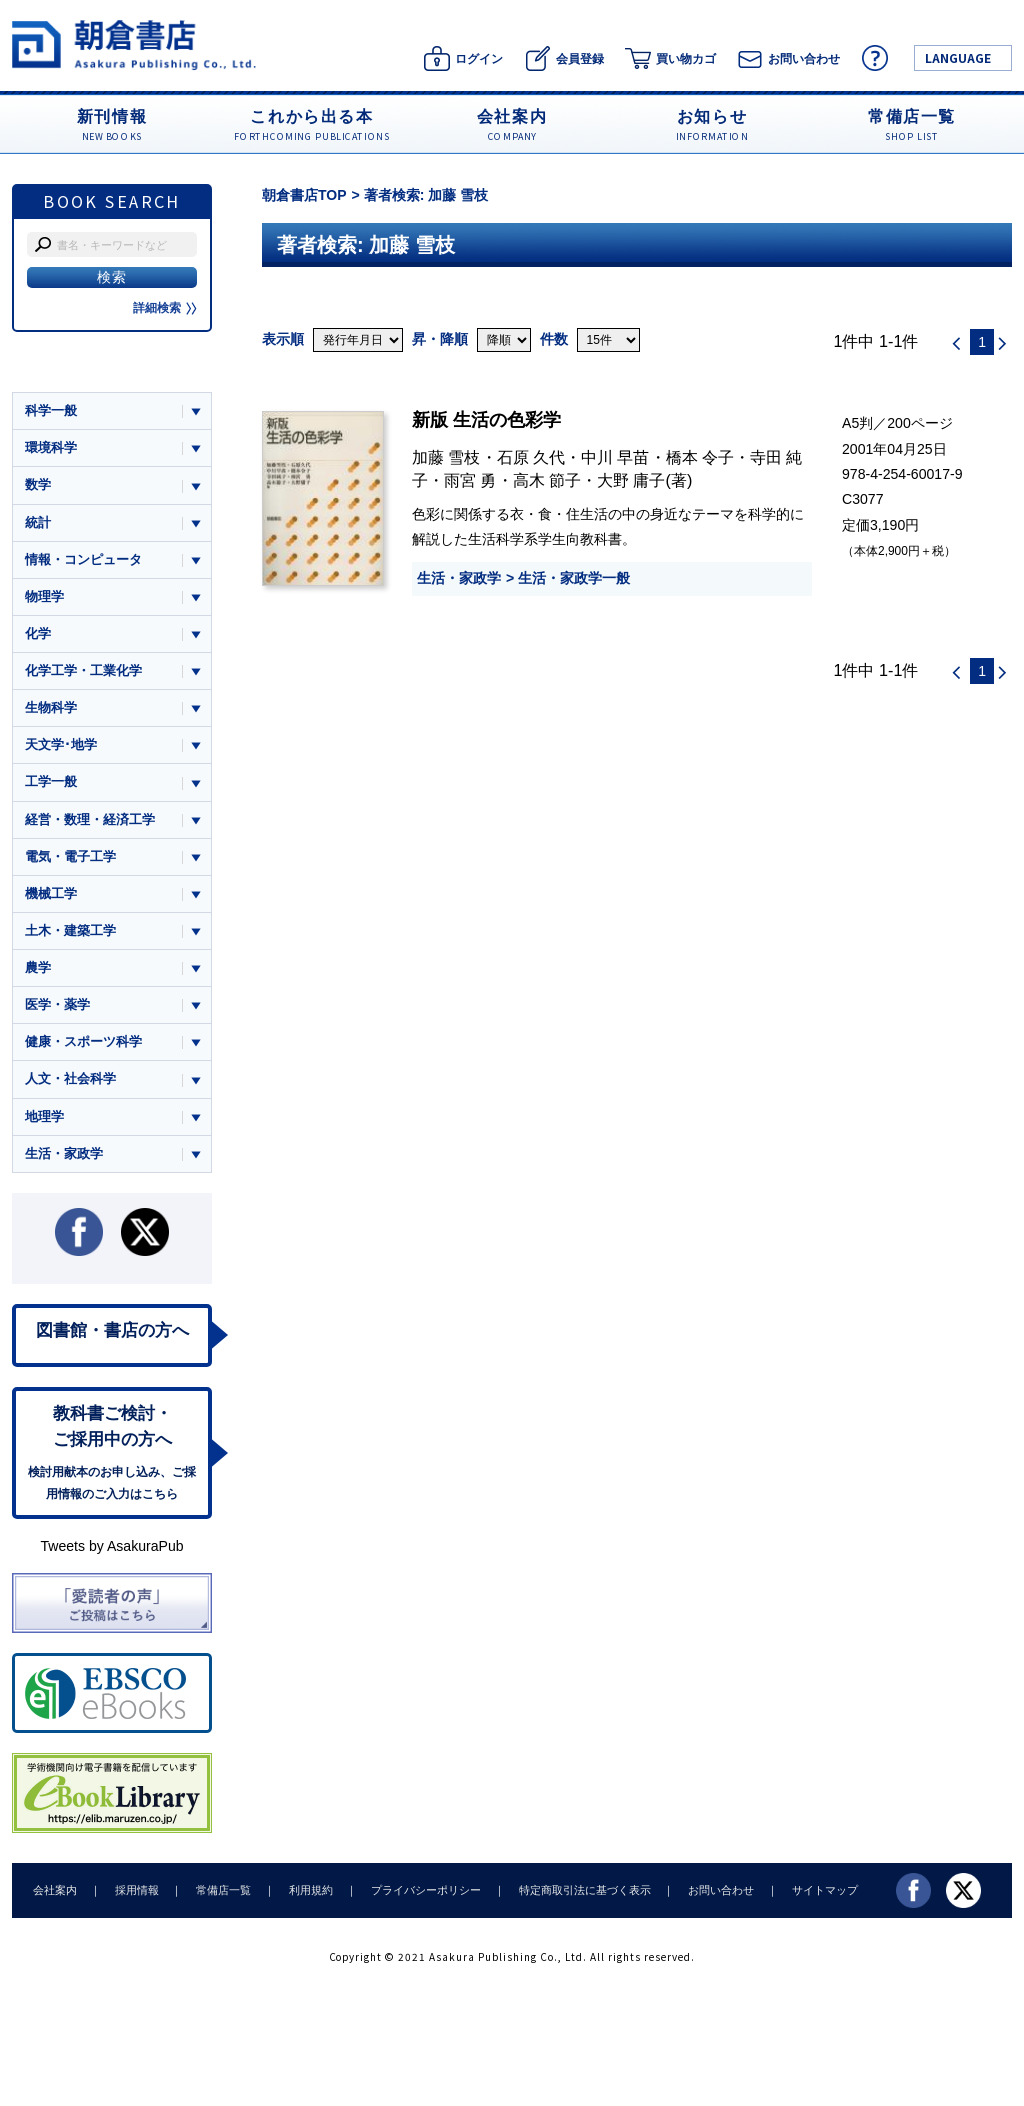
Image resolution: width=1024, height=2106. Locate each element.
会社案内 (54, 1893)
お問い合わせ (710, 1893)
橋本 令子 (700, 457)
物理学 (44, 596)
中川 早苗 (615, 457)
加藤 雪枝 (446, 457)
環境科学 (51, 447)
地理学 (44, 1118)
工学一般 (51, 783)
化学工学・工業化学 (83, 671)
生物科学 (51, 708)
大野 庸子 (631, 480)
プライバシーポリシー (418, 1893)
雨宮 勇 (470, 480)
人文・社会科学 (70, 1081)
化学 (38, 634)
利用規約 (305, 1893)
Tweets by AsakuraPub (111, 1550)
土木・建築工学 (70, 932)
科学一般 (51, 410)
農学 (38, 969)
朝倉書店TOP (304, 195)
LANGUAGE (958, 57)
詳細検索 (165, 308)
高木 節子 (547, 480)
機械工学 (51, 894)
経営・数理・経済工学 (90, 820)
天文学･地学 (61, 745)
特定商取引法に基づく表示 (575, 1893)
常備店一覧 (219, 1893)
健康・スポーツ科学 (83, 1043)
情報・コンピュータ (83, 559)
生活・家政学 (459, 578)
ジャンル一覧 (64, 372)
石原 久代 (531, 457)
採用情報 (134, 1893)
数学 (38, 485)
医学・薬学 (57, 1006)
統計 (38, 522)
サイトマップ (813, 1893)
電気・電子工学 (70, 857)
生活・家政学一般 (574, 578)
